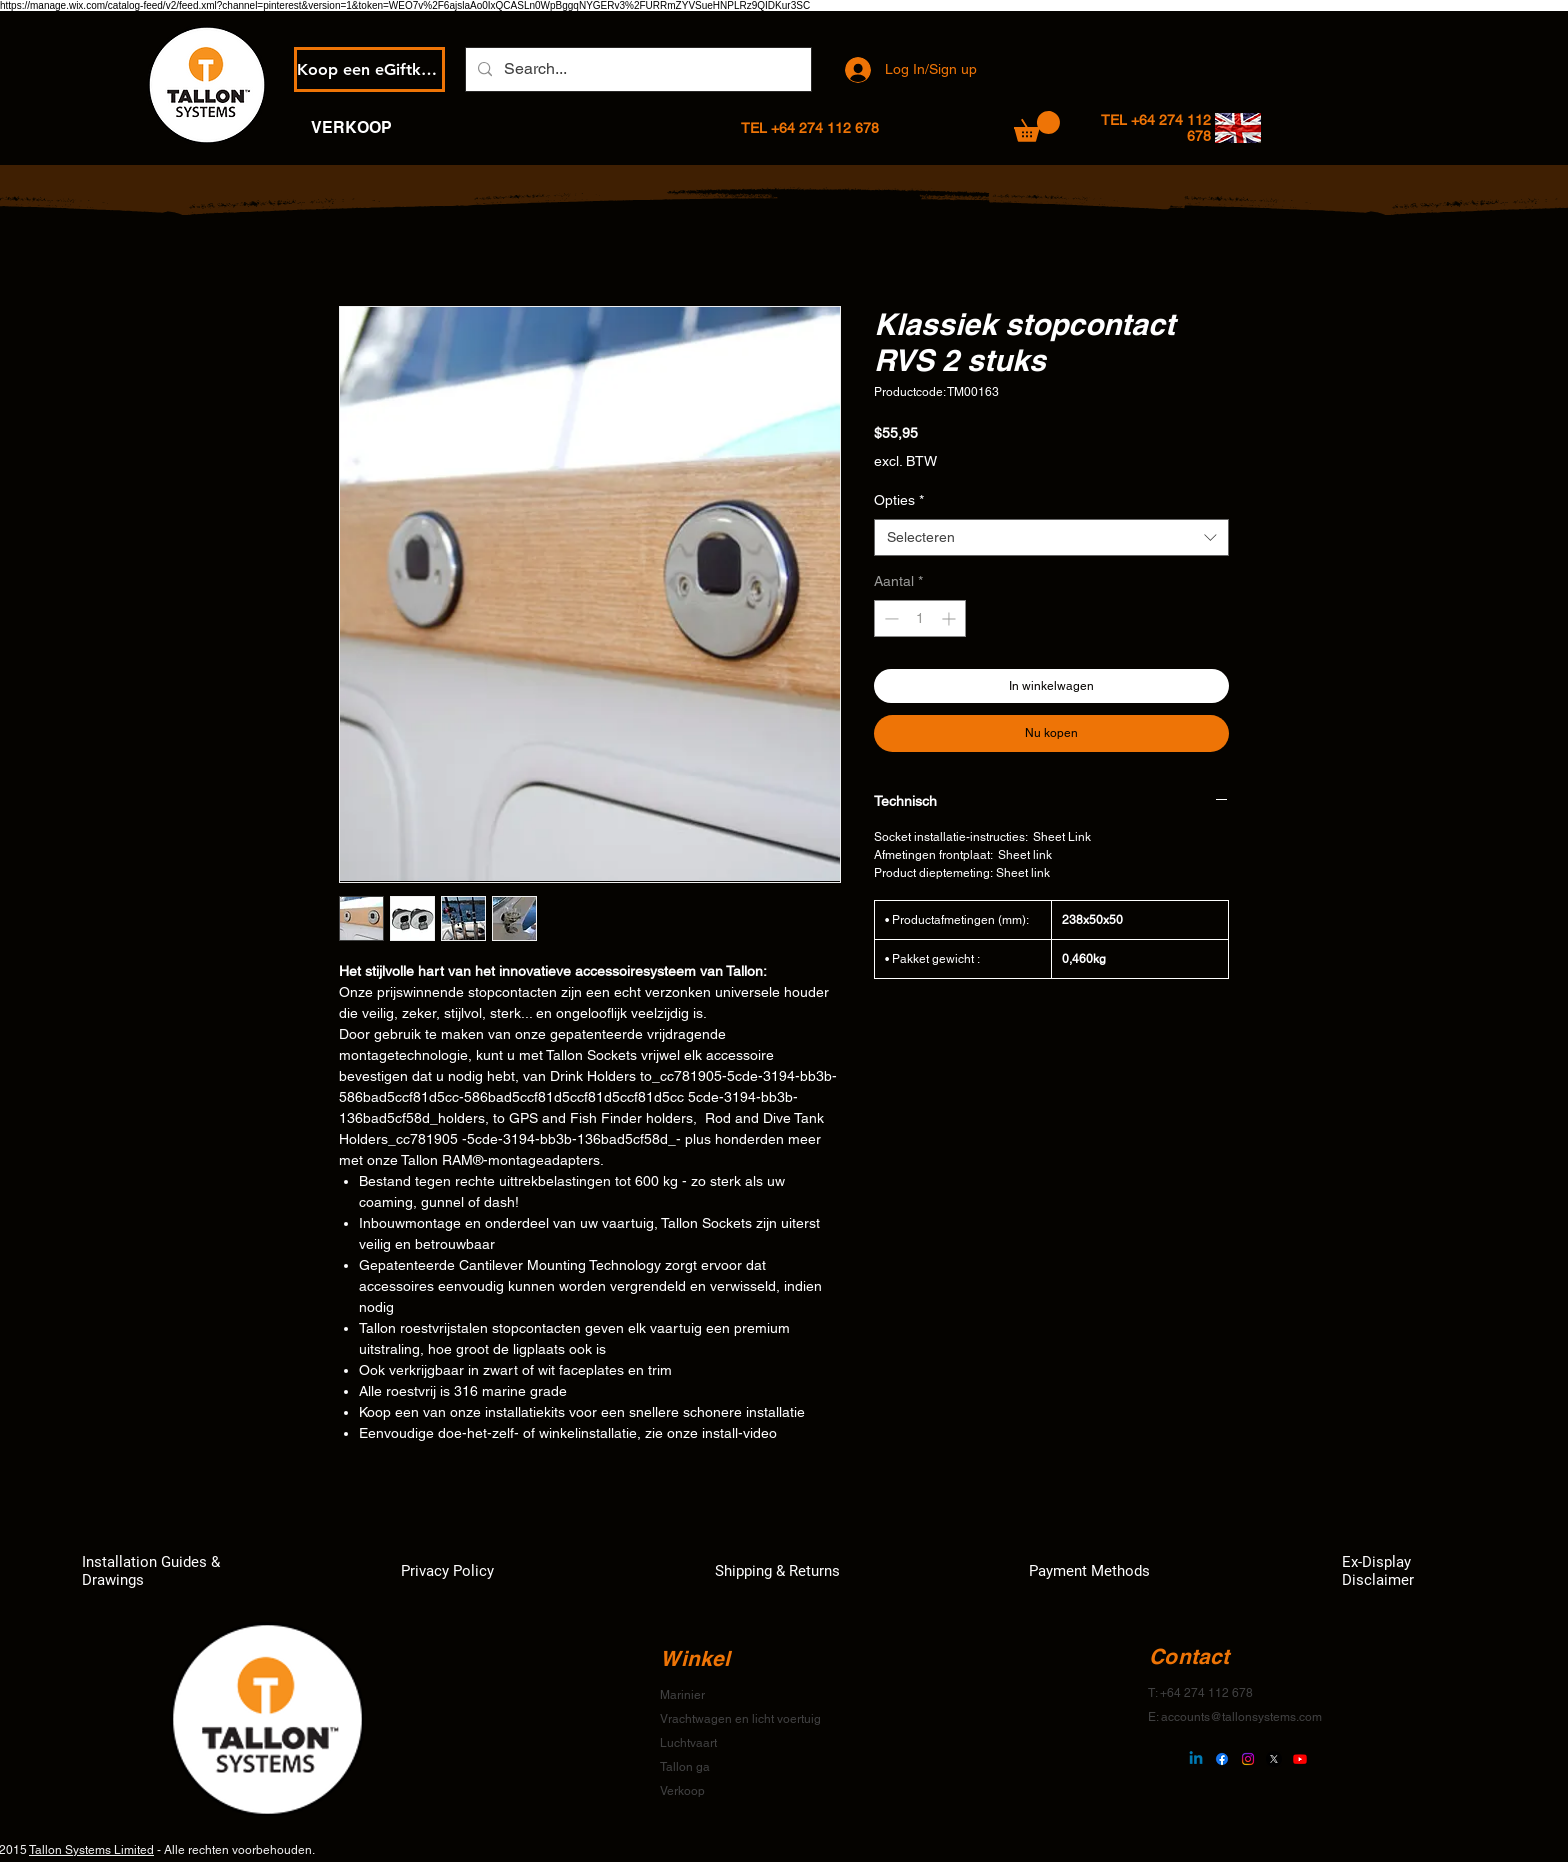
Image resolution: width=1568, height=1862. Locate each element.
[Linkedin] (1196, 1759)
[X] (1274, 1759)
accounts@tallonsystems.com (1241, 1717)
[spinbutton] (920, 618)
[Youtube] (1300, 1759)
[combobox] (1051, 538)
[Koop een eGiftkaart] (369, 69)
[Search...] (636, 69)
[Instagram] (1248, 1759)
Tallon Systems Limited (91, 1850)
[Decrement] (889, 618)
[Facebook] (1222, 1759)
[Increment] (950, 618)
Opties (899, 500)
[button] (1037, 126)
